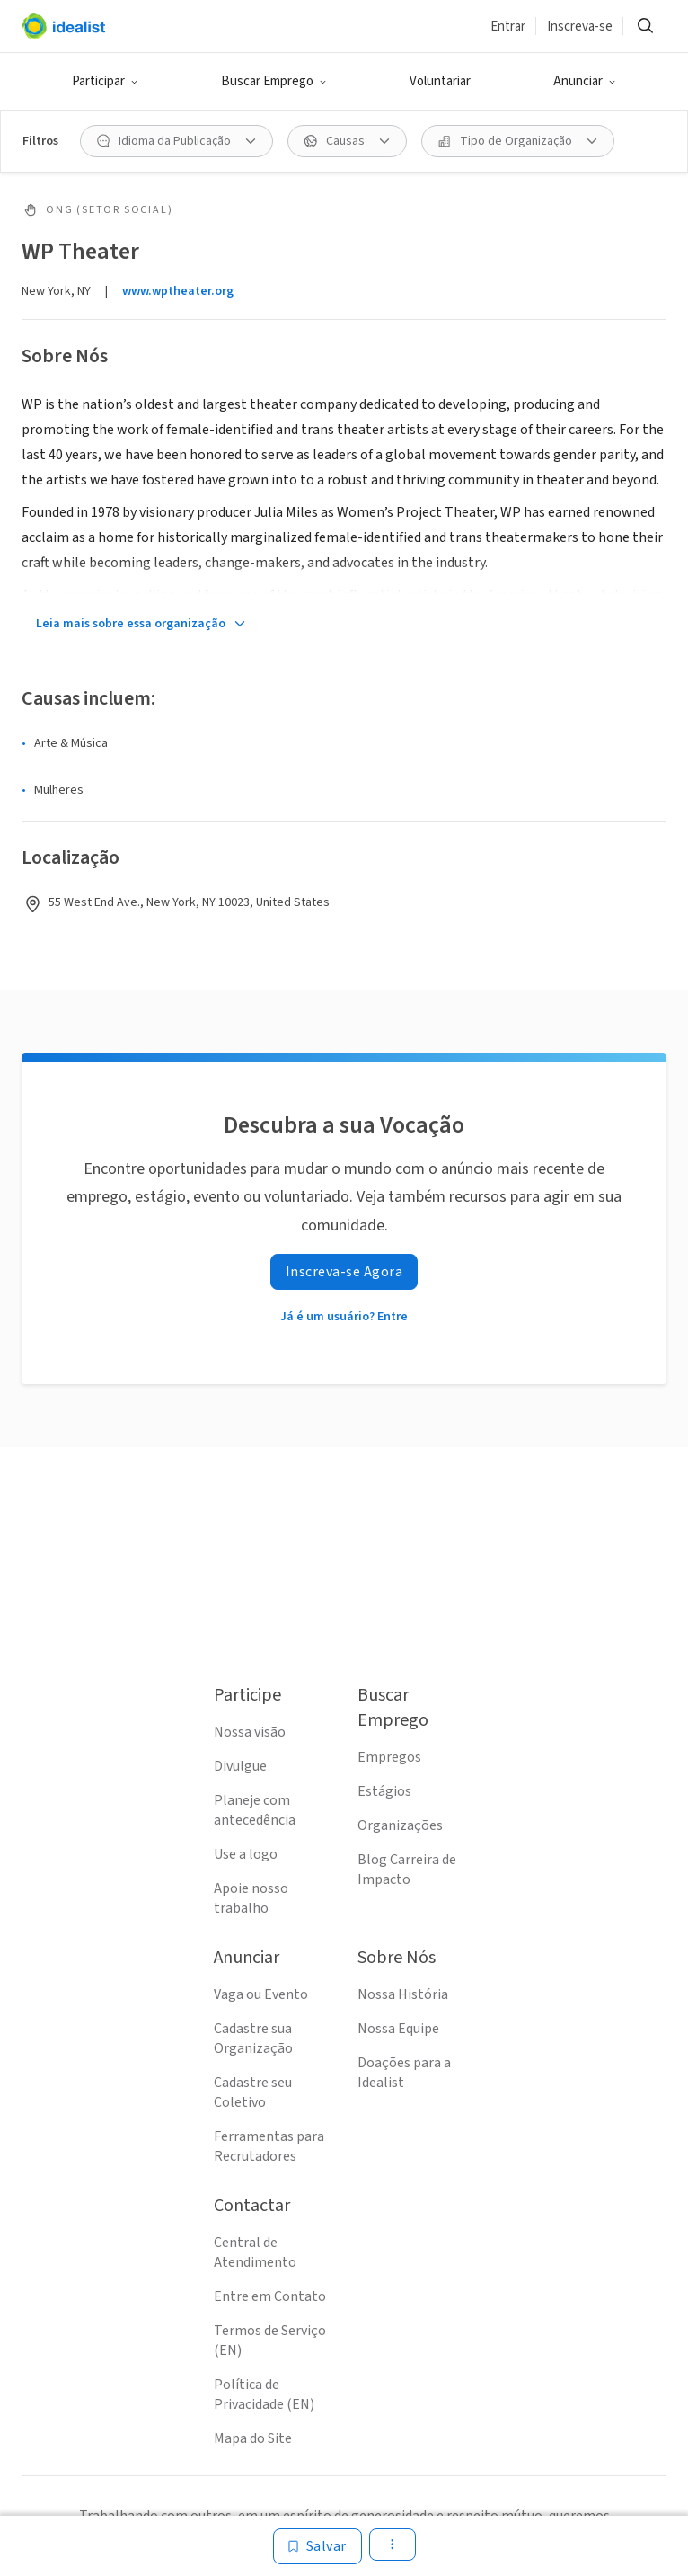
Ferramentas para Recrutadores (269, 2146)
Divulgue (240, 1766)
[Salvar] (317, 2546)
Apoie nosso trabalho (251, 1898)
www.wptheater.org (178, 291)
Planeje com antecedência (254, 1810)
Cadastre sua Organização (253, 2038)
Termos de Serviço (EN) (270, 2340)
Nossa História (402, 1994)
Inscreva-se (580, 26)
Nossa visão (250, 1732)
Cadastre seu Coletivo (253, 2092)
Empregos (389, 1757)
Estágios (384, 1791)
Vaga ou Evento (261, 1994)
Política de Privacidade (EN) (264, 2394)
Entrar (507, 26)
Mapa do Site (253, 2438)
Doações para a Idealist (404, 2072)
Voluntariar (440, 81)
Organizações (400, 1825)
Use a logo (246, 1854)
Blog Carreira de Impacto (406, 1869)
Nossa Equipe (398, 2029)
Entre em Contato (270, 2296)
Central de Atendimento (255, 2252)
